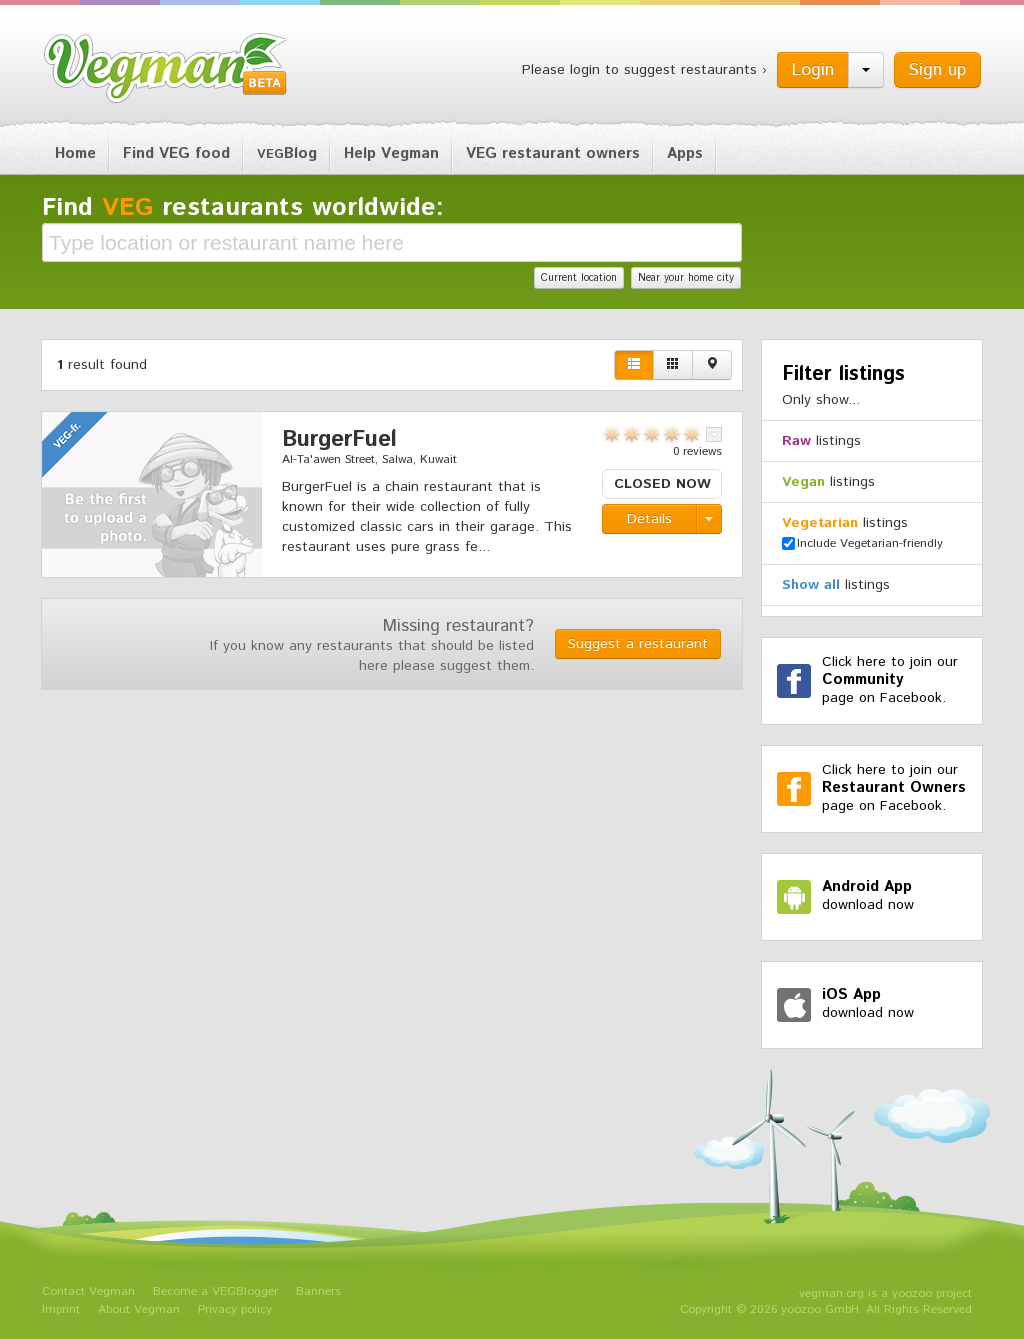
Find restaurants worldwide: (243, 208)
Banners (318, 1291)
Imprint (61, 1309)
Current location (579, 278)
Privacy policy (235, 1309)
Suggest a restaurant (638, 644)
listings (821, 441)
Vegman (166, 68)
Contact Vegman (88, 1291)
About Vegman (139, 1309)
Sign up (937, 70)
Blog (287, 153)
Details (649, 519)
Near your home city (686, 278)
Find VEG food (176, 153)
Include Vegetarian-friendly (862, 543)
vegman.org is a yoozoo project (885, 1293)
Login (813, 70)
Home (75, 153)
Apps (685, 153)
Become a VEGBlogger (215, 1291)
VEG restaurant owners (553, 153)
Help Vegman (391, 153)
